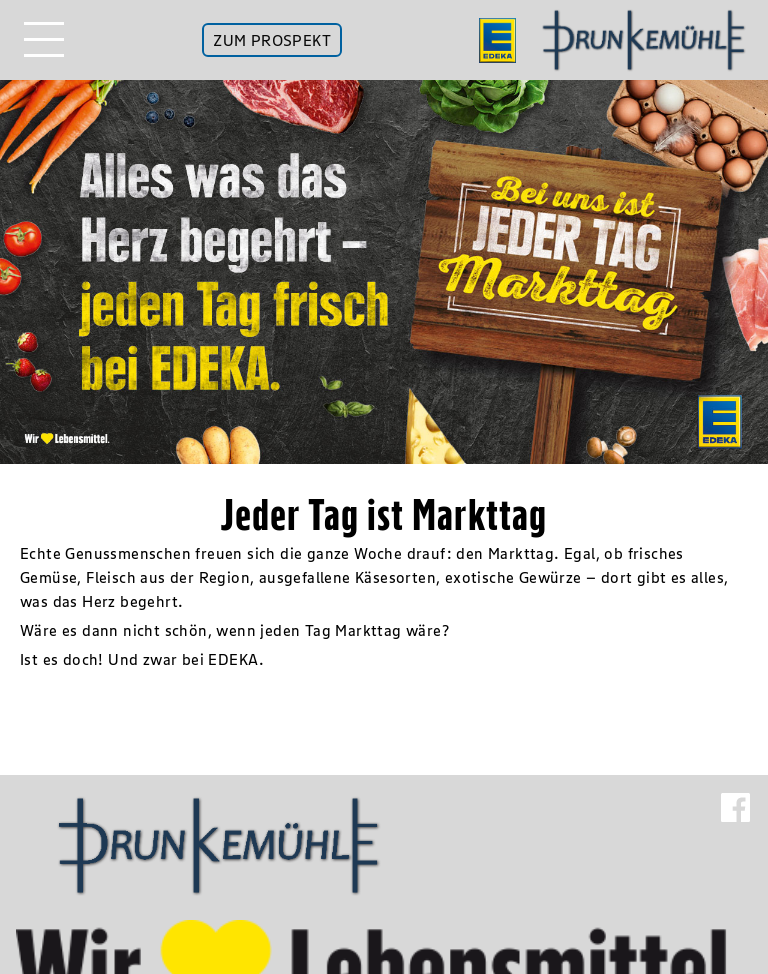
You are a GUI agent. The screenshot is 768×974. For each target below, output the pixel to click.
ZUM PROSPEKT (272, 40)
